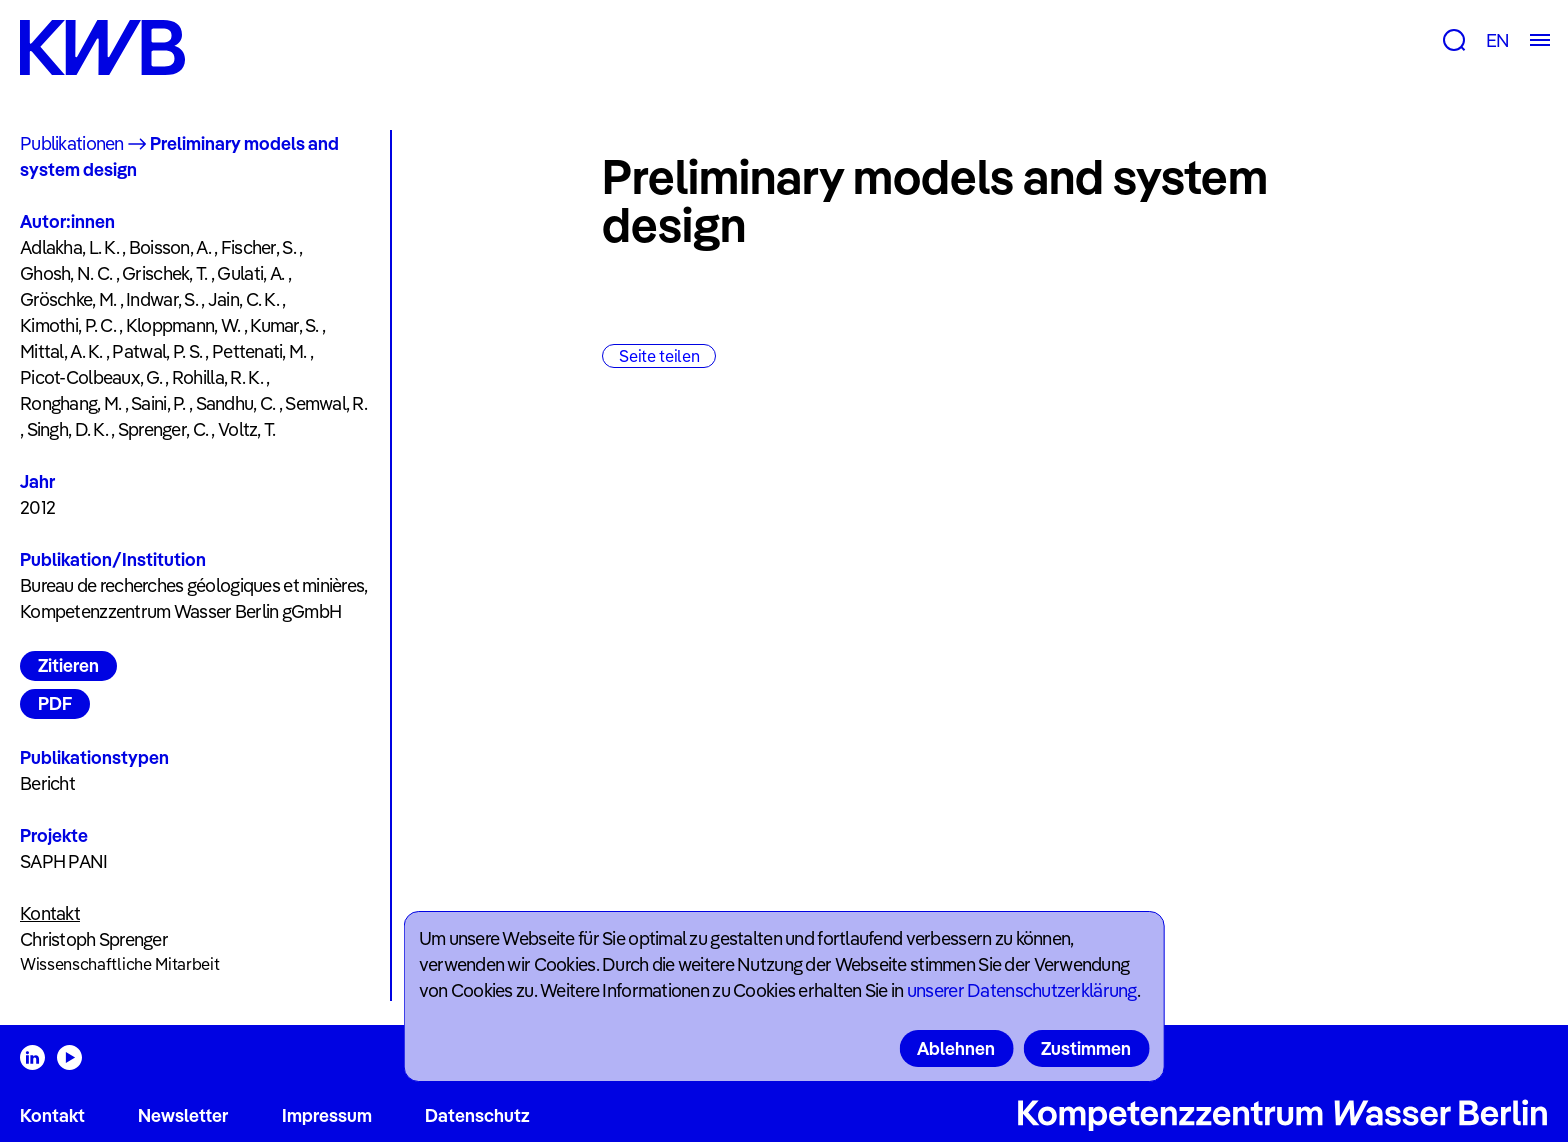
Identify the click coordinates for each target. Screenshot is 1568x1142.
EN (1497, 40)
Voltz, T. (247, 429)
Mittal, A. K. (61, 351)
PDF (55, 703)
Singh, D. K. (67, 429)
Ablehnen (956, 1048)
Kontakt (52, 1115)
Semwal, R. (326, 403)
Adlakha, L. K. (69, 247)
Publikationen (72, 143)
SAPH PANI (64, 861)
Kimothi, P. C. (68, 325)
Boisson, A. (170, 247)
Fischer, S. (258, 247)
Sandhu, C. (236, 403)
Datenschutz (477, 1115)
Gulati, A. (250, 273)
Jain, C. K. (243, 299)
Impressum (327, 1115)
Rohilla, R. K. (217, 377)
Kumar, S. (284, 325)
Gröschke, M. (68, 299)
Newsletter (183, 1115)
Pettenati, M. (259, 351)
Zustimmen (1086, 1048)
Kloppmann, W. (183, 325)
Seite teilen (659, 356)
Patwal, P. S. (157, 351)
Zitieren (68, 665)
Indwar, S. (162, 299)
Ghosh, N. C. (66, 273)
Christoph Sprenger (94, 939)
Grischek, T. (164, 273)
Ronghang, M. (70, 403)
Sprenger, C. (163, 429)
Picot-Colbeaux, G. (91, 377)
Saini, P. (158, 403)
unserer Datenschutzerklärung (1022, 990)
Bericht (47, 783)
